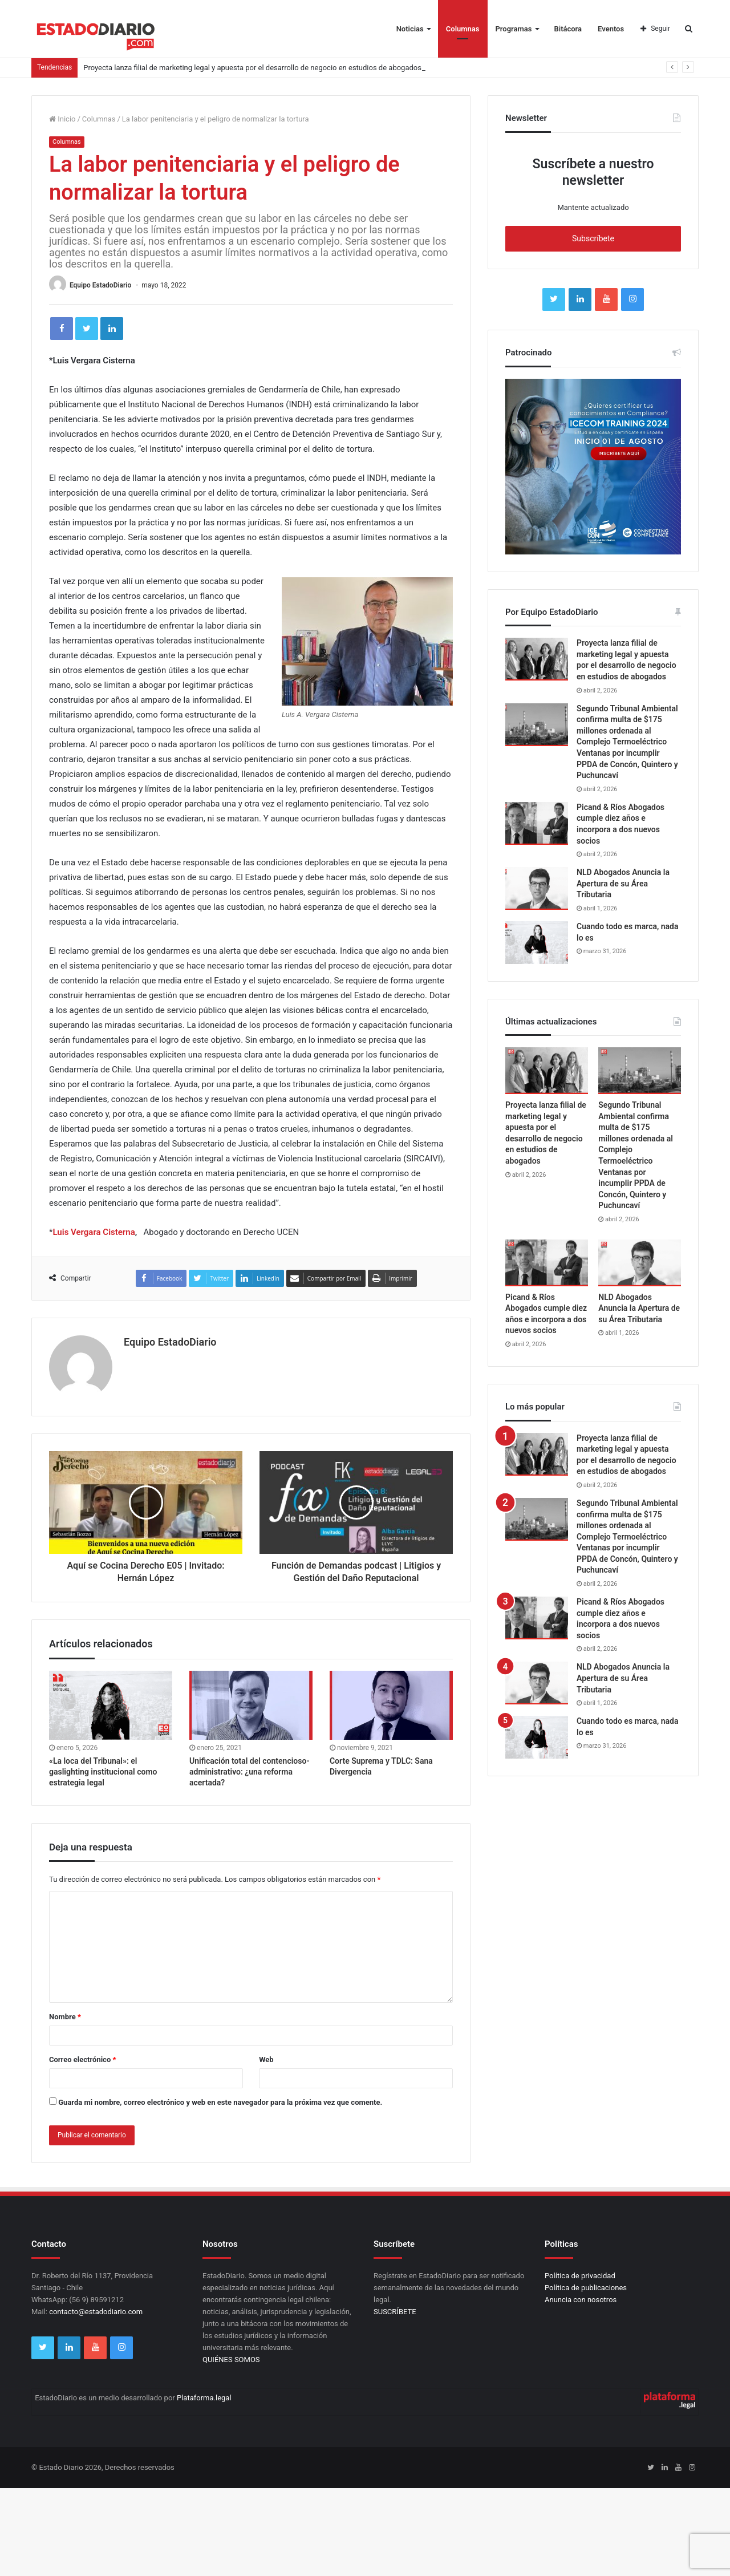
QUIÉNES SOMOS (231, 2359)
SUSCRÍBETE (395, 2311)
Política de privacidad (580, 2275)
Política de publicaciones (586, 2287)
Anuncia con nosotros (581, 2299)
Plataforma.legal (204, 2397)
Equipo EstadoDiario (100, 285)
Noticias (410, 29)
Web (266, 2059)
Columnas (463, 29)
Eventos (611, 29)
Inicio (62, 119)
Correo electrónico (82, 2059)
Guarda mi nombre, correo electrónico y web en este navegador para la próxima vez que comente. (220, 2102)
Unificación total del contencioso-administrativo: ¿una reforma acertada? (249, 1771)
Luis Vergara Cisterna (93, 1232)
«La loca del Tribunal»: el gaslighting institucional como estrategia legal (103, 1771)
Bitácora (568, 29)
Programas (514, 29)
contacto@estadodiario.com (96, 2311)
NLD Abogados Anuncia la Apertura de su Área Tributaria (623, 883)
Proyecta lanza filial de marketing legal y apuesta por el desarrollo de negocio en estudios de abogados (252, 67)
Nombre (65, 2016)
